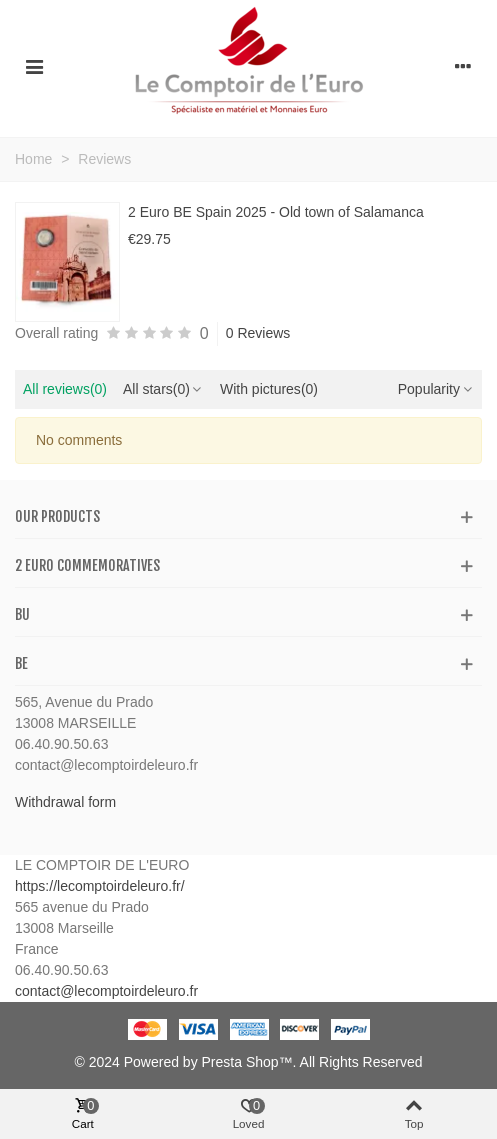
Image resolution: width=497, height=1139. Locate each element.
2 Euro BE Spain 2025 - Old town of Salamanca (276, 212)
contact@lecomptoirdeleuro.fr (106, 991)
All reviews (65, 389)
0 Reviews (258, 333)
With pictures (269, 389)
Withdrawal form (65, 802)
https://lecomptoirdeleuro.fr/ (100, 886)
